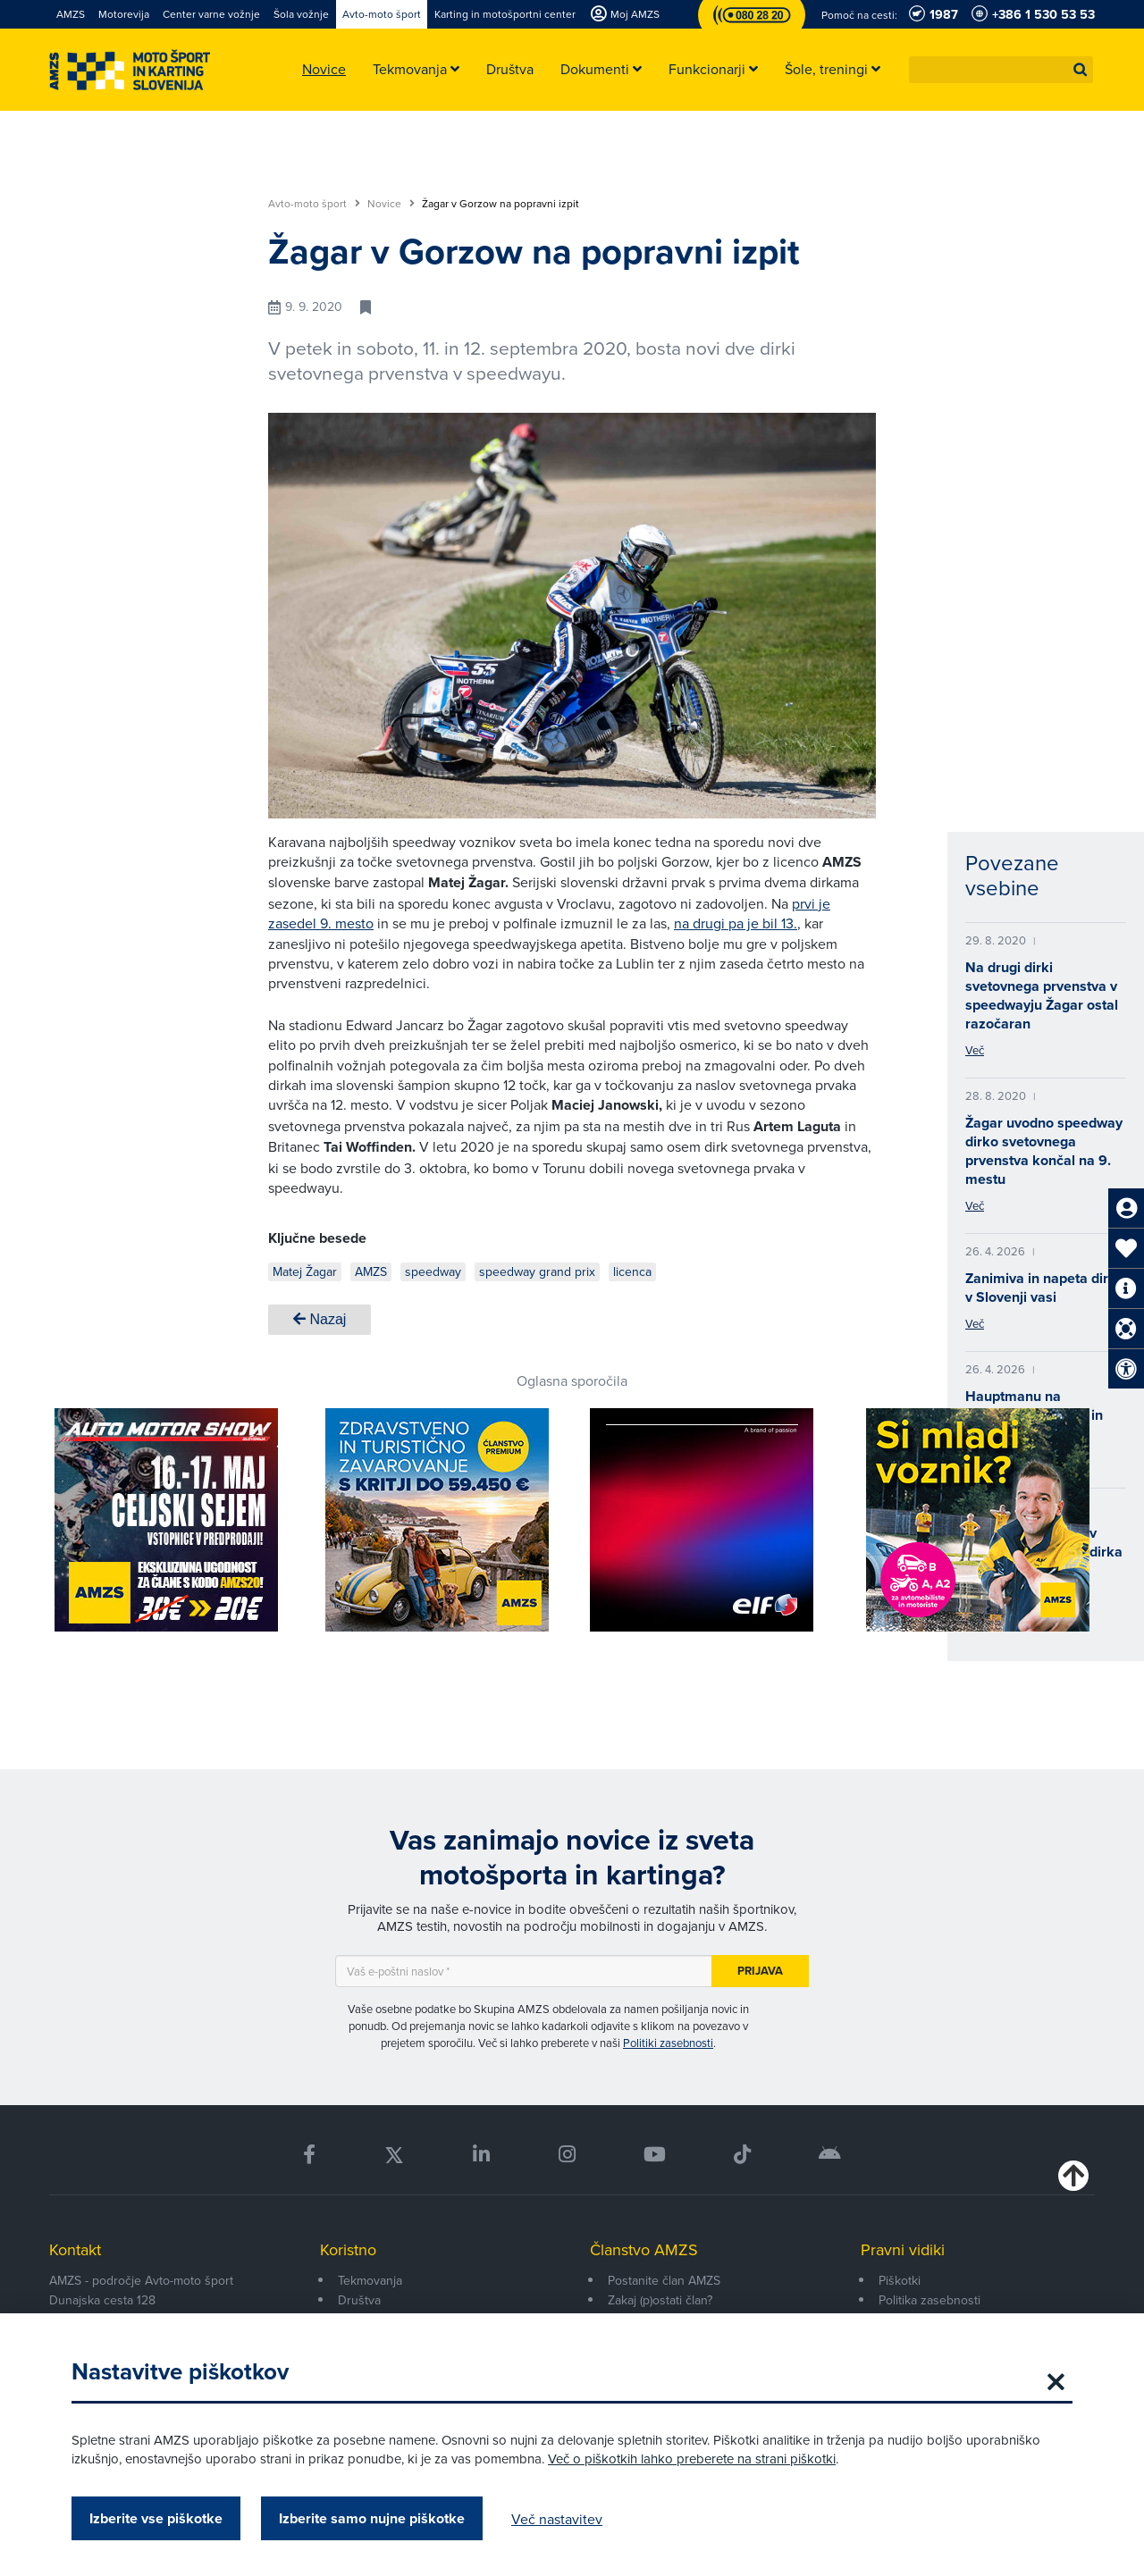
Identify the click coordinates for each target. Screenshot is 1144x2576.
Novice (391, 203)
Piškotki (900, 2280)
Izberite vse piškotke (156, 2518)
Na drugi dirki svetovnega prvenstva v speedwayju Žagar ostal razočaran (1041, 995)
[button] (1080, 69)
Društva (359, 2300)
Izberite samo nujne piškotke (372, 2518)
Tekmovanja (370, 2280)
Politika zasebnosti (929, 2300)
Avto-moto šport (314, 203)
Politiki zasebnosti (668, 2043)
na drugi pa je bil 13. (735, 923)
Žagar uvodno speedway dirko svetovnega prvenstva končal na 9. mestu (1044, 1150)
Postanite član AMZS (664, 2280)
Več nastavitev (556, 2519)
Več (974, 1050)
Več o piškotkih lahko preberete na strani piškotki (692, 2458)
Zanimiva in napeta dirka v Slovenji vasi (1044, 1287)
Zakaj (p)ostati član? (660, 2300)
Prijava (760, 1970)
